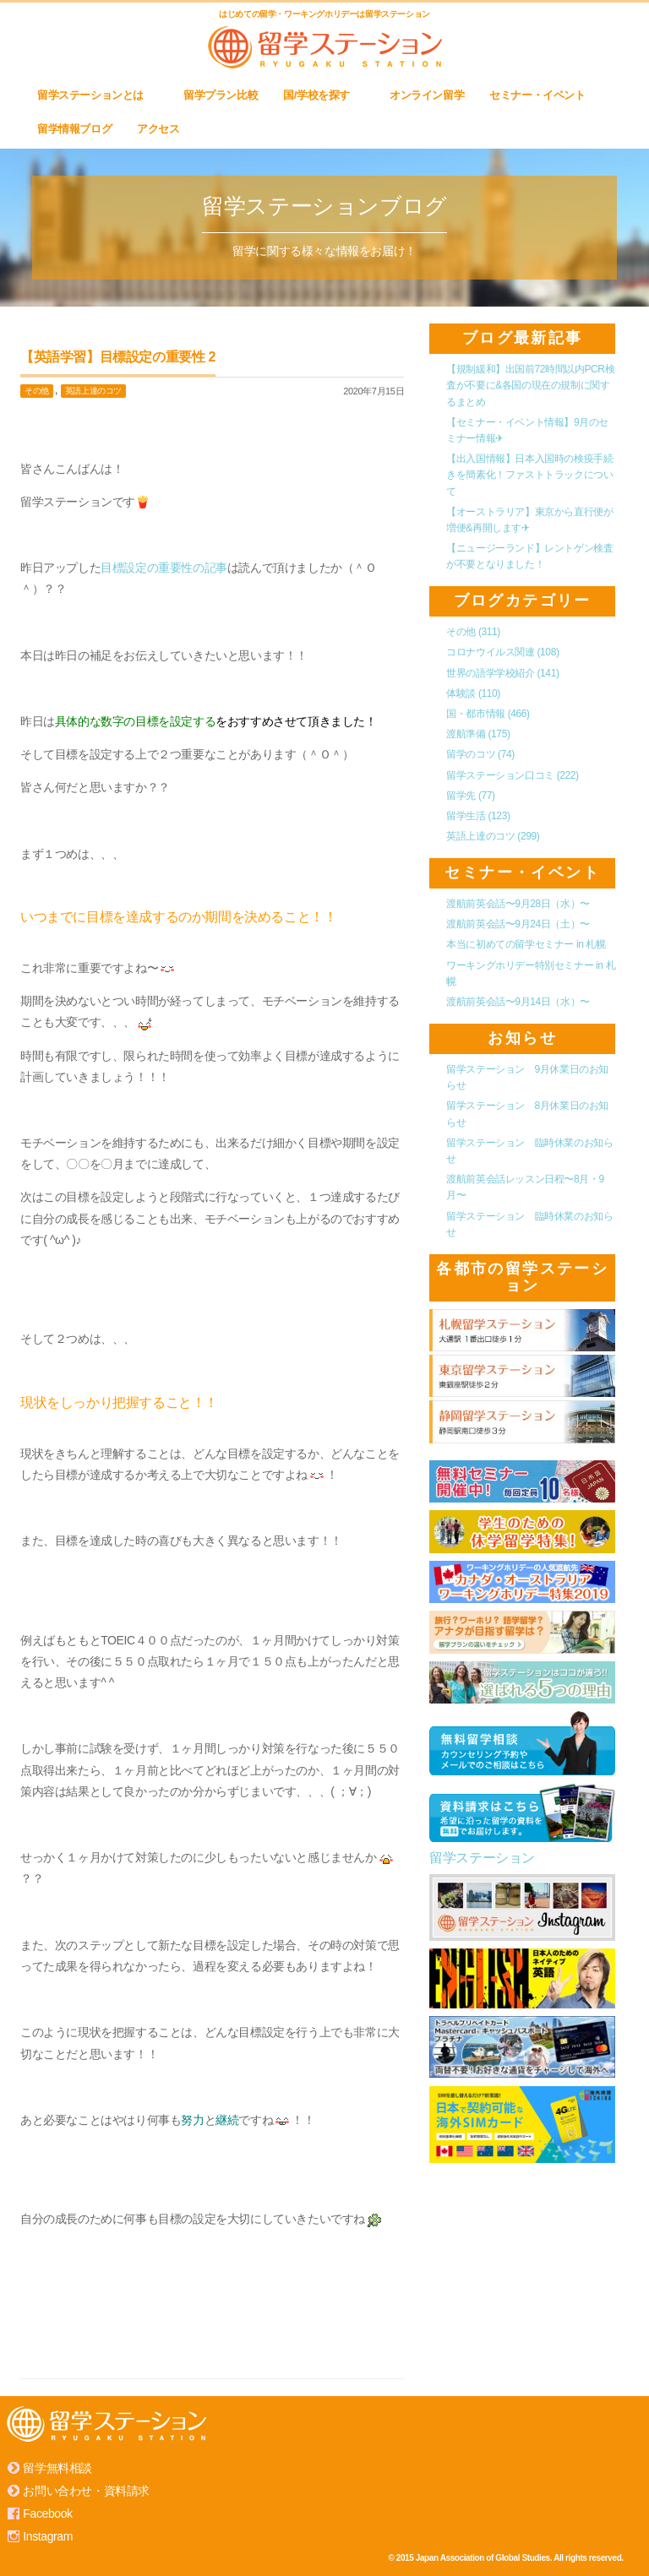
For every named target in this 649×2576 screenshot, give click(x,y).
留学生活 (478, 816)
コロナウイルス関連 (502, 652)
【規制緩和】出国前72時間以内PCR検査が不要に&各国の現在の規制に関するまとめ (530, 385)
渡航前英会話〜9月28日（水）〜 (518, 904)
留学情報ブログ (74, 128)
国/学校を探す (323, 95)
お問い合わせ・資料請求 (86, 2490)
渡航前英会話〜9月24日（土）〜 (518, 924)
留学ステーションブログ (324, 206)
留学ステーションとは (97, 95)
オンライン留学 (427, 95)
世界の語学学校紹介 (502, 673)
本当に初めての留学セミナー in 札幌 (525, 944)
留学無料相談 (57, 2468)
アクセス (165, 128)
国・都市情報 (488, 714)
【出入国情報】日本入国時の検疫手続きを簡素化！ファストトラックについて (529, 475)
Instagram (48, 2536)
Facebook (47, 2513)
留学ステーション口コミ (512, 775)
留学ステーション (482, 1857)
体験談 (473, 693)
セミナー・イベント (537, 95)
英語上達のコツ (93, 390)
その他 (37, 390)
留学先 (470, 796)
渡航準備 (478, 734)
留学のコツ (480, 754)
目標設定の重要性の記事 (164, 567)
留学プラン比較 (220, 95)
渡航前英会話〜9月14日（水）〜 (518, 1002)
